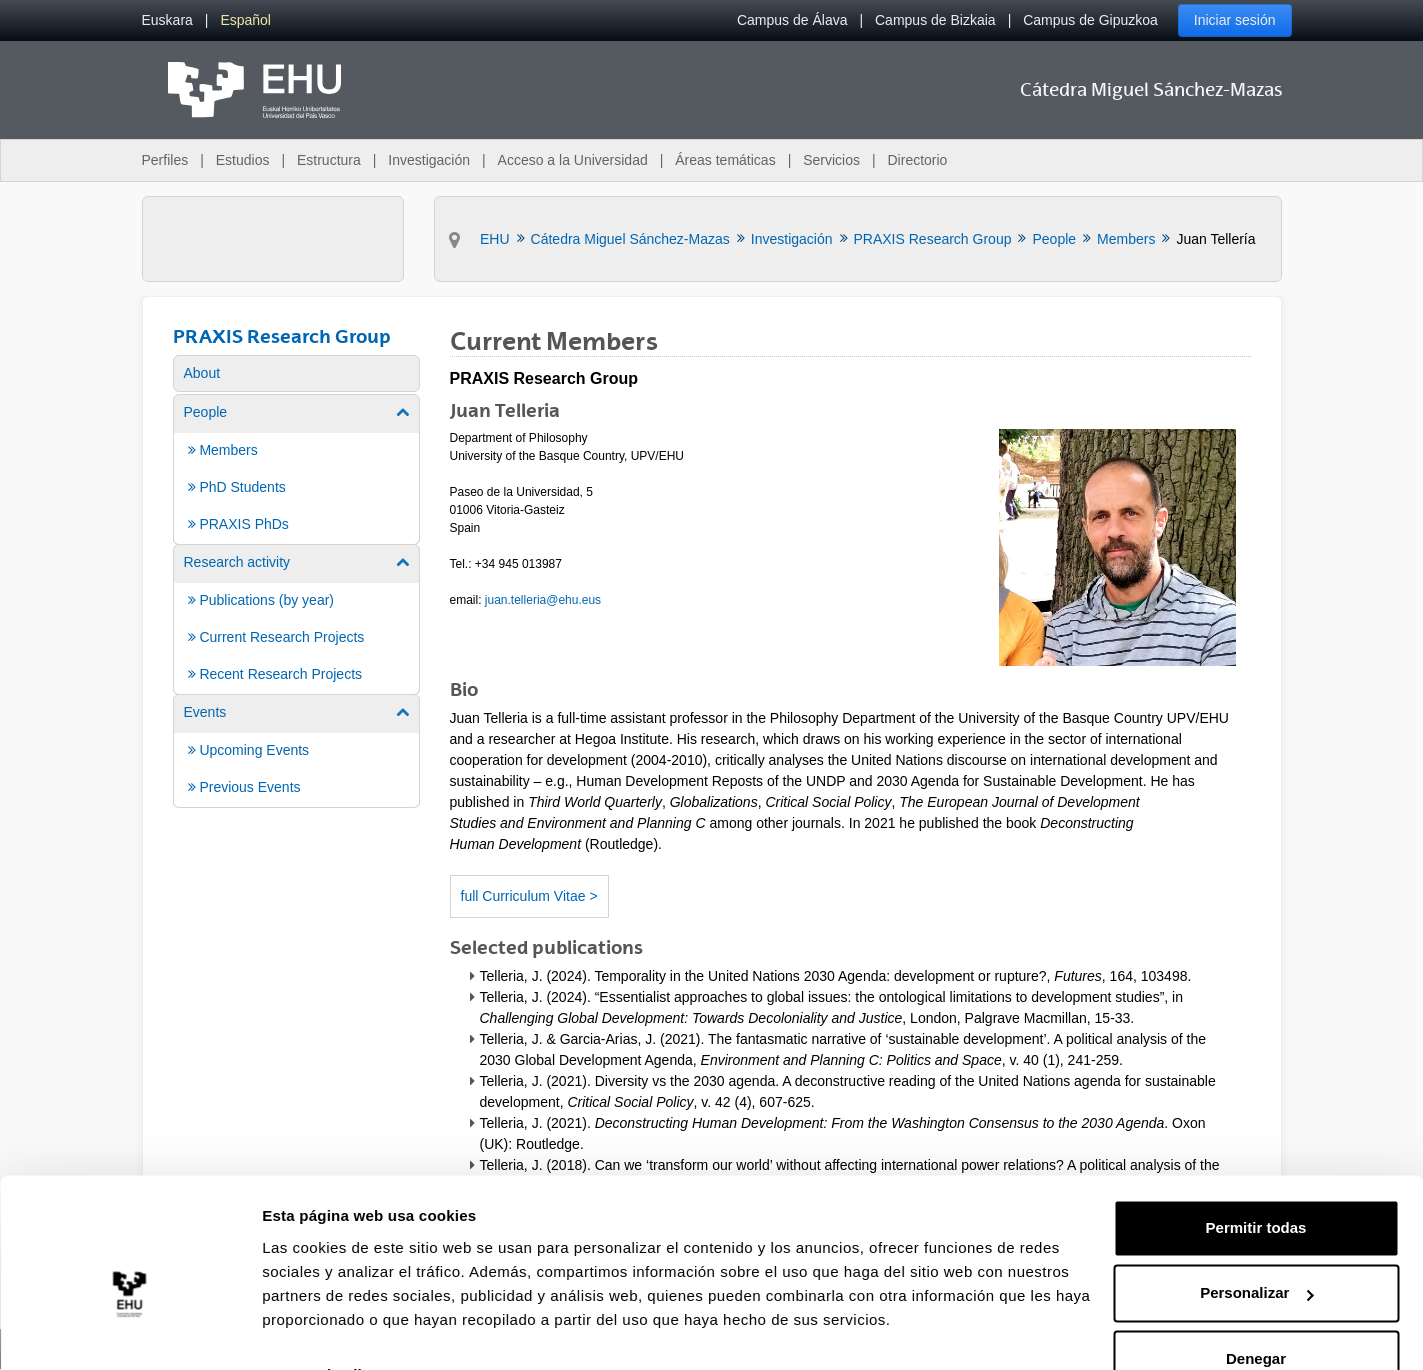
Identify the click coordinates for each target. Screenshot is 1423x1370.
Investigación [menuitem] (429, 160)
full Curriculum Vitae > (529, 896)
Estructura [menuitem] (329, 160)
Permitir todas (1256, 1183)
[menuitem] (167, 20)
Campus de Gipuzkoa (1090, 20)
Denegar (1256, 1314)
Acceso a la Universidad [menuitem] (573, 160)
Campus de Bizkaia (935, 20)
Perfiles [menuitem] (165, 160)
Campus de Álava (792, 20)
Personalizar (1256, 1248)
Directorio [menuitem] (918, 160)
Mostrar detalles (320, 1330)
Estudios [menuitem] (243, 160)
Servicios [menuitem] (831, 160)
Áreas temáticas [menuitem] (725, 160)
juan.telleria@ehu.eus (543, 600)
